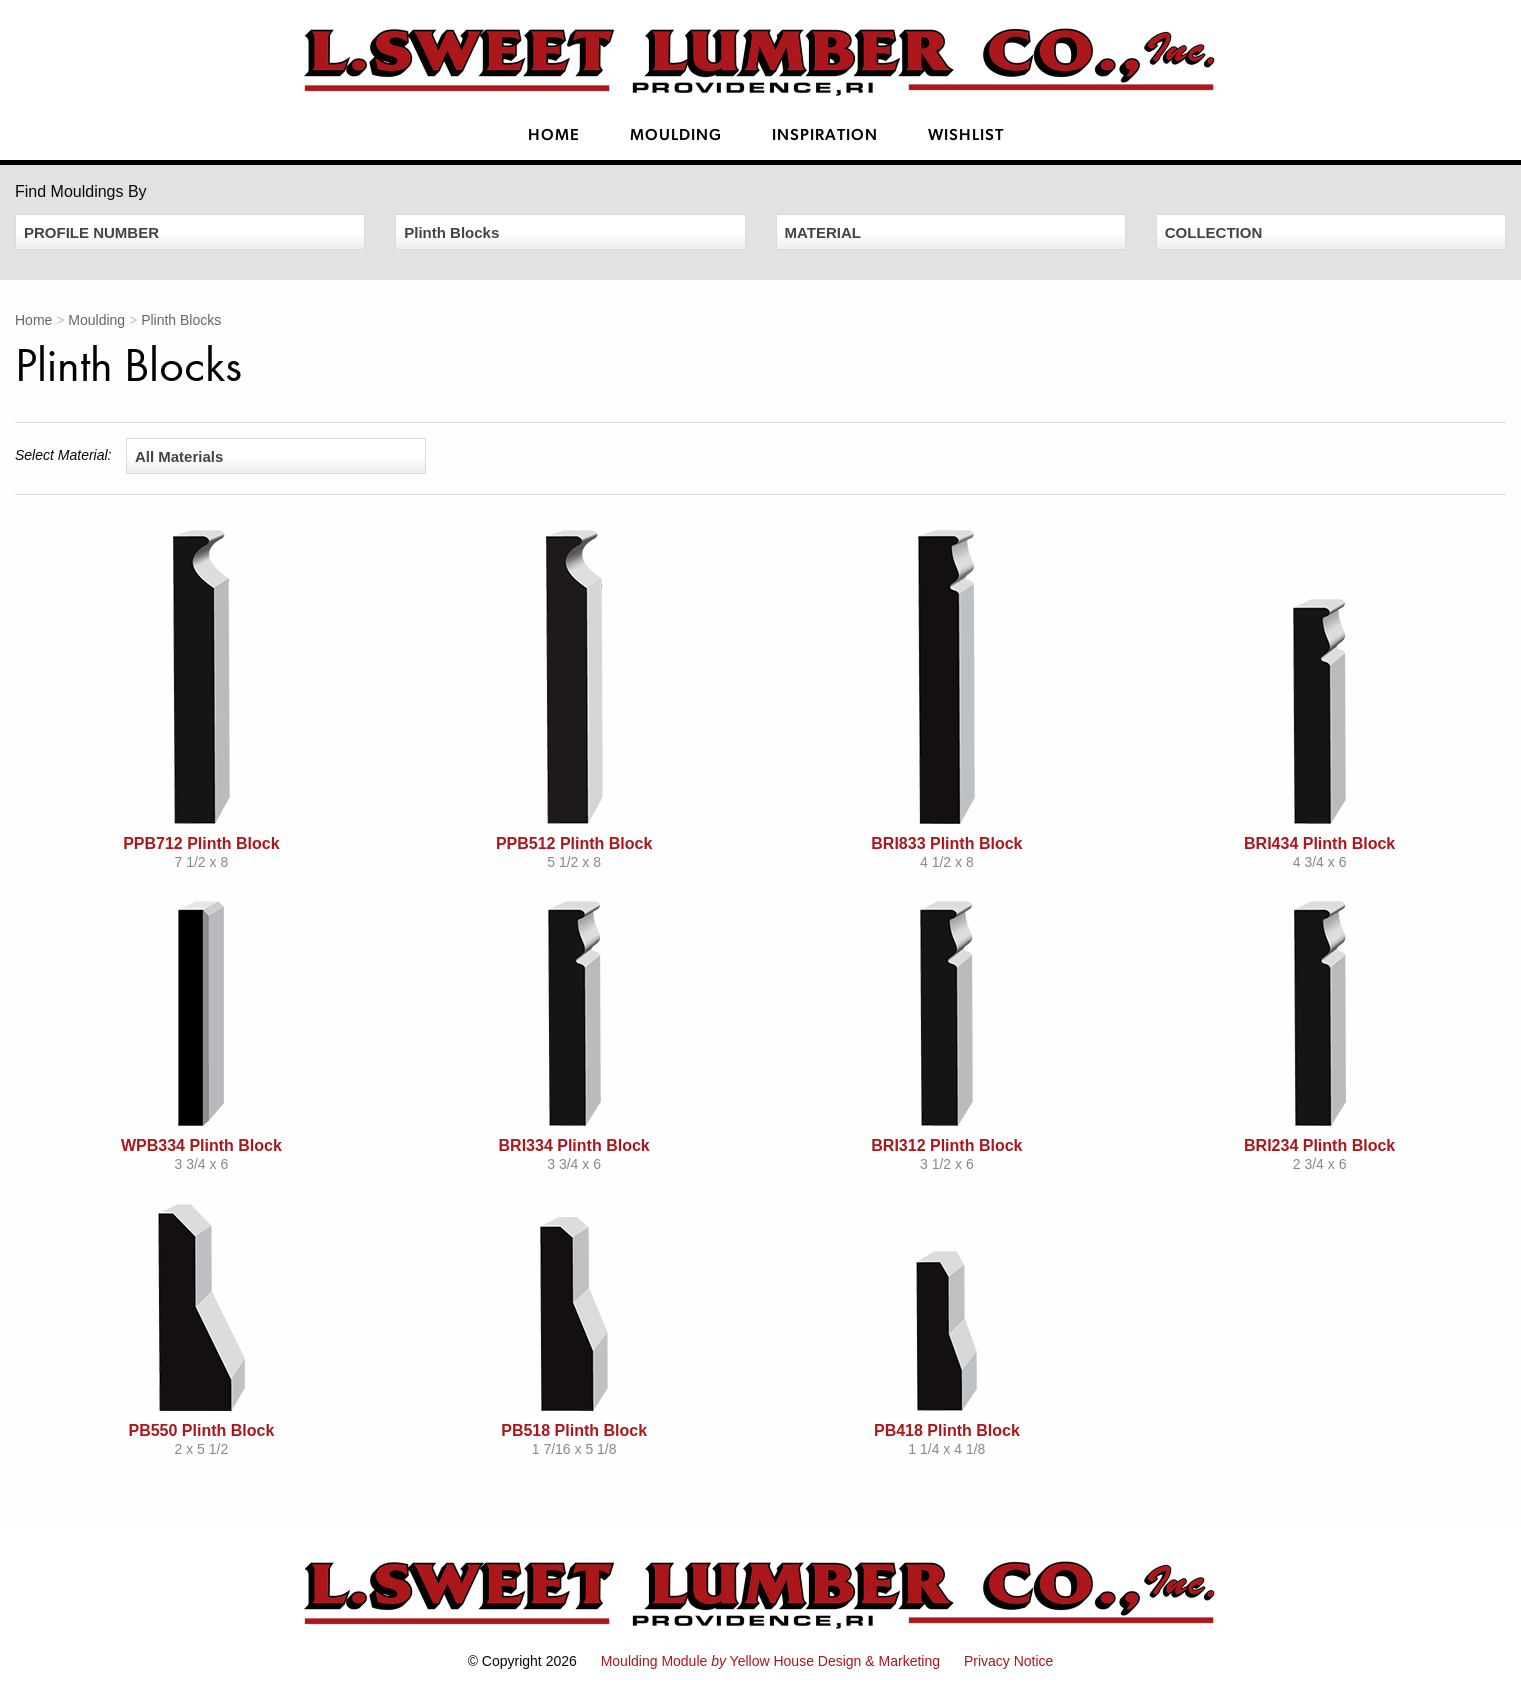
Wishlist (966, 136)
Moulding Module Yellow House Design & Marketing (770, 1661)
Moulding (676, 136)
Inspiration (825, 136)
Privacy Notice (1008, 1661)
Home (554, 136)
